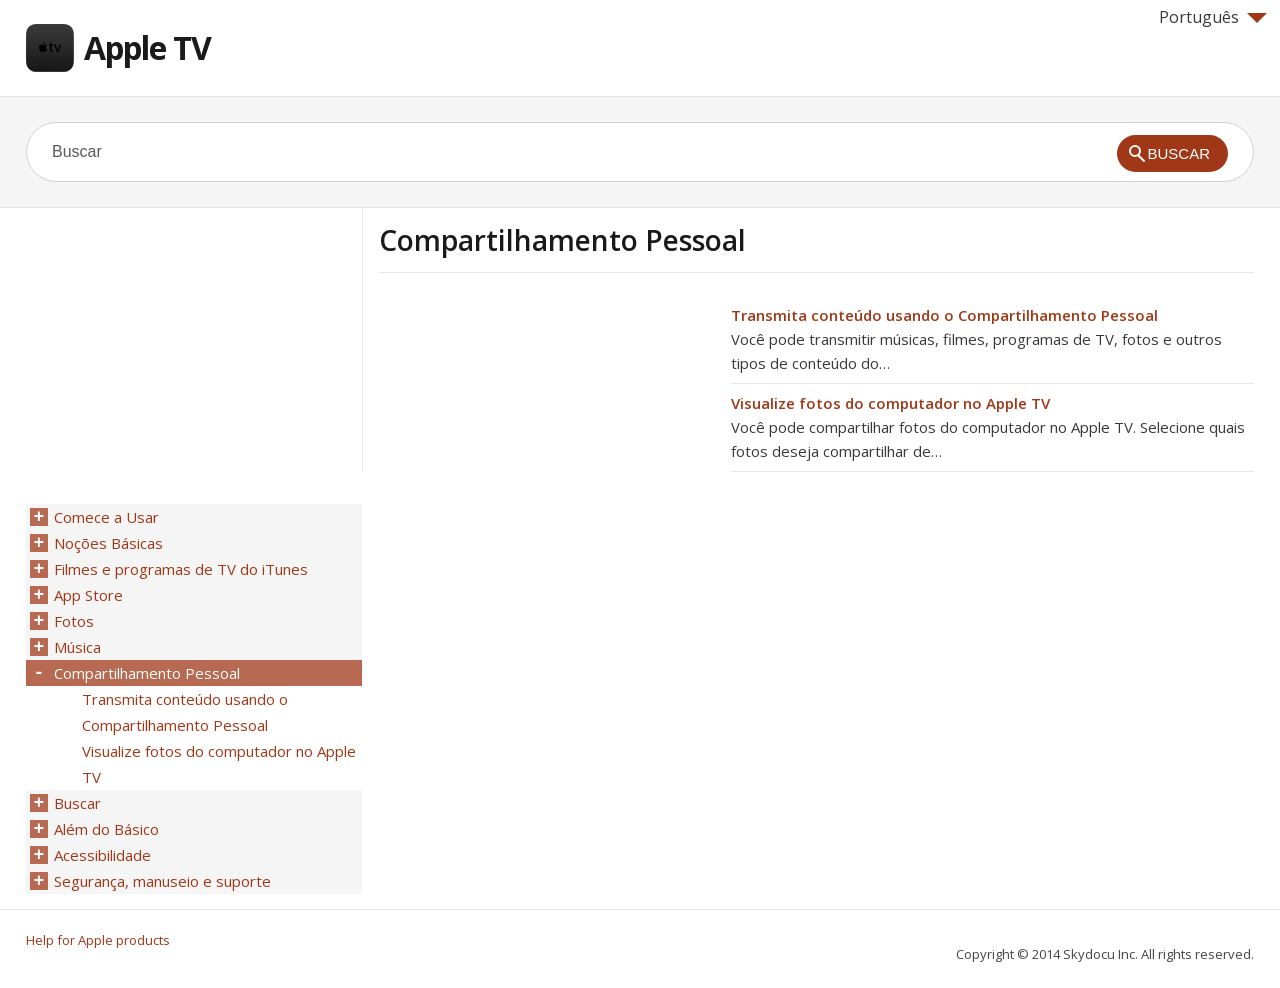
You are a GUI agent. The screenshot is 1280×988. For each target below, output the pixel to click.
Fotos (74, 621)
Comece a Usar (106, 517)
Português (1213, 17)
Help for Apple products (98, 940)
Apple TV (147, 47)
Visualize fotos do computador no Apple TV (890, 403)
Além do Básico (106, 829)
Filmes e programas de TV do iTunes (181, 569)
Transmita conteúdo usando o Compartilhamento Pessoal (944, 315)
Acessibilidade (102, 855)
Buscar (77, 803)
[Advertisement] (547, 443)
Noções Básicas (108, 543)
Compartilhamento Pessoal (147, 673)
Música (77, 647)
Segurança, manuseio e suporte (162, 881)
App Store (88, 595)
